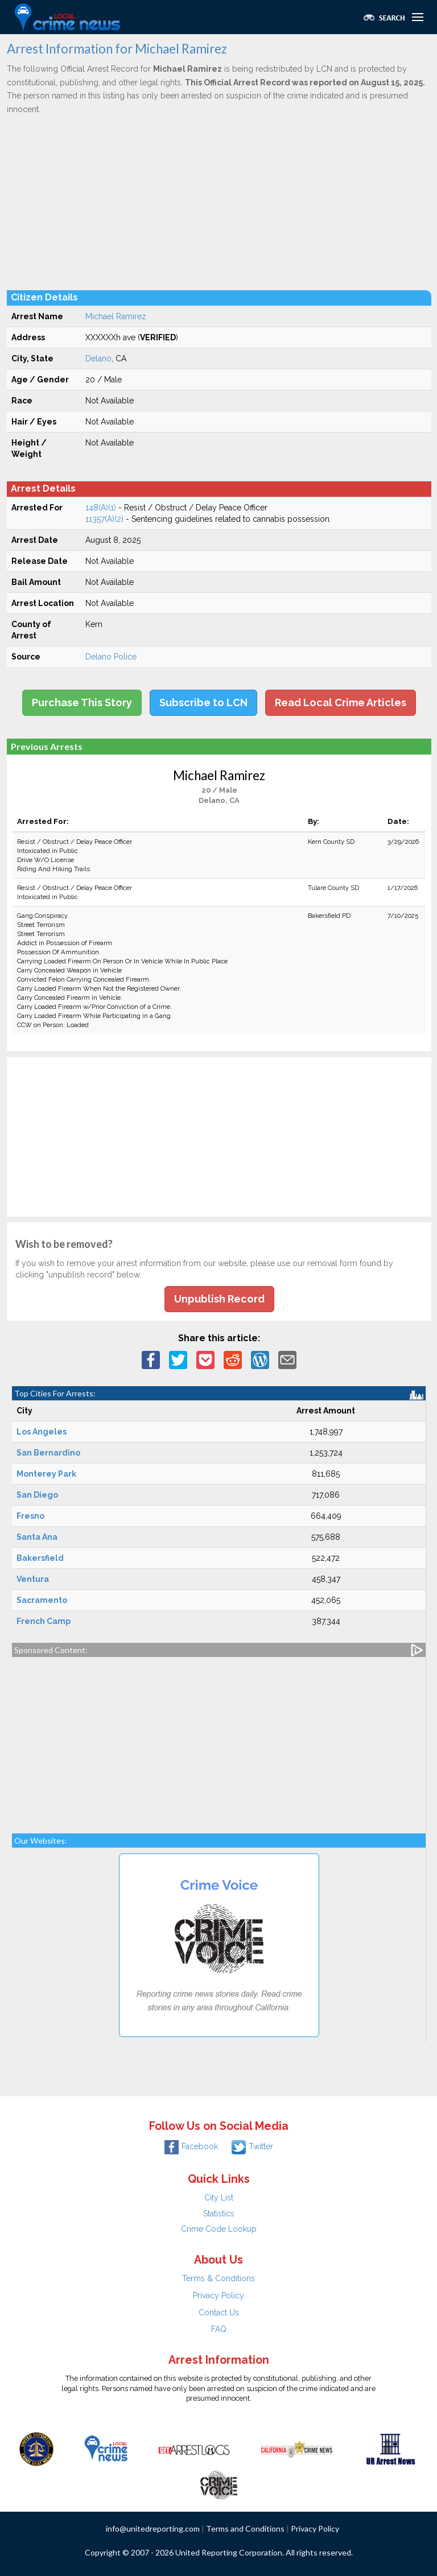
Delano (98, 358)
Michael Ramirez (115, 316)
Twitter (252, 2146)
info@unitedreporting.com (153, 2528)
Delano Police (111, 656)
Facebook (191, 2146)
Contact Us (219, 2312)
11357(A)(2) (104, 519)
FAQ (218, 2329)
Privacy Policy (218, 2295)
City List (218, 2197)
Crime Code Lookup (219, 2228)
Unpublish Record (219, 1299)
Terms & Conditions (218, 2278)
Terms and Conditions (245, 2528)
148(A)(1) (100, 507)
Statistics (218, 2213)
